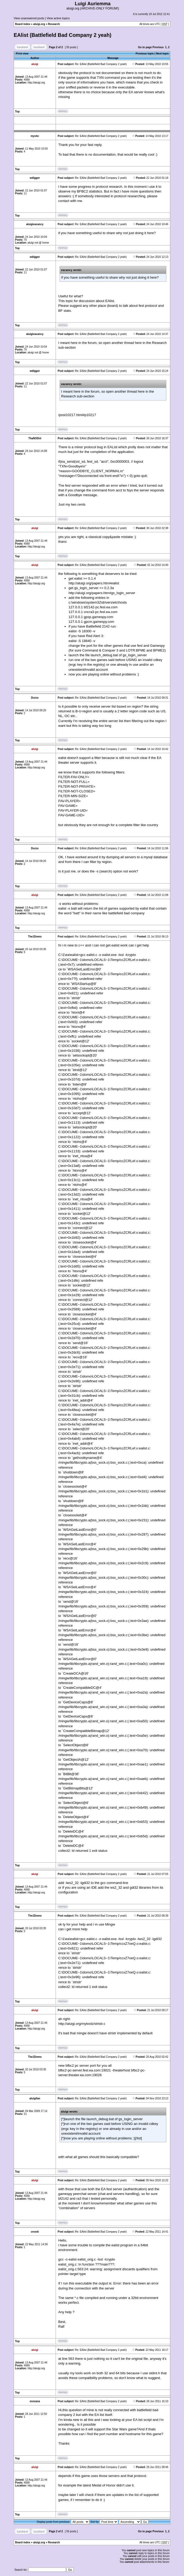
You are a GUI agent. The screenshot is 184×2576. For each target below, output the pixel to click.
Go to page (145, 47)
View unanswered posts (29, 18)
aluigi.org (39, 24)
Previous (158, 47)
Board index (22, 24)
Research (54, 24)
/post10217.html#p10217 (77, 415)
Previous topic (145, 53)
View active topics (58, 18)
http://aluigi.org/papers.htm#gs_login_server (102, 593)
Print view (22, 53)
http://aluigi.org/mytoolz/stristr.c (81, 2024)
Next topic (162, 53)
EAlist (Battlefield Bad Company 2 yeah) (63, 35)
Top (17, 111)
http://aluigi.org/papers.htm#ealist (94, 583)
